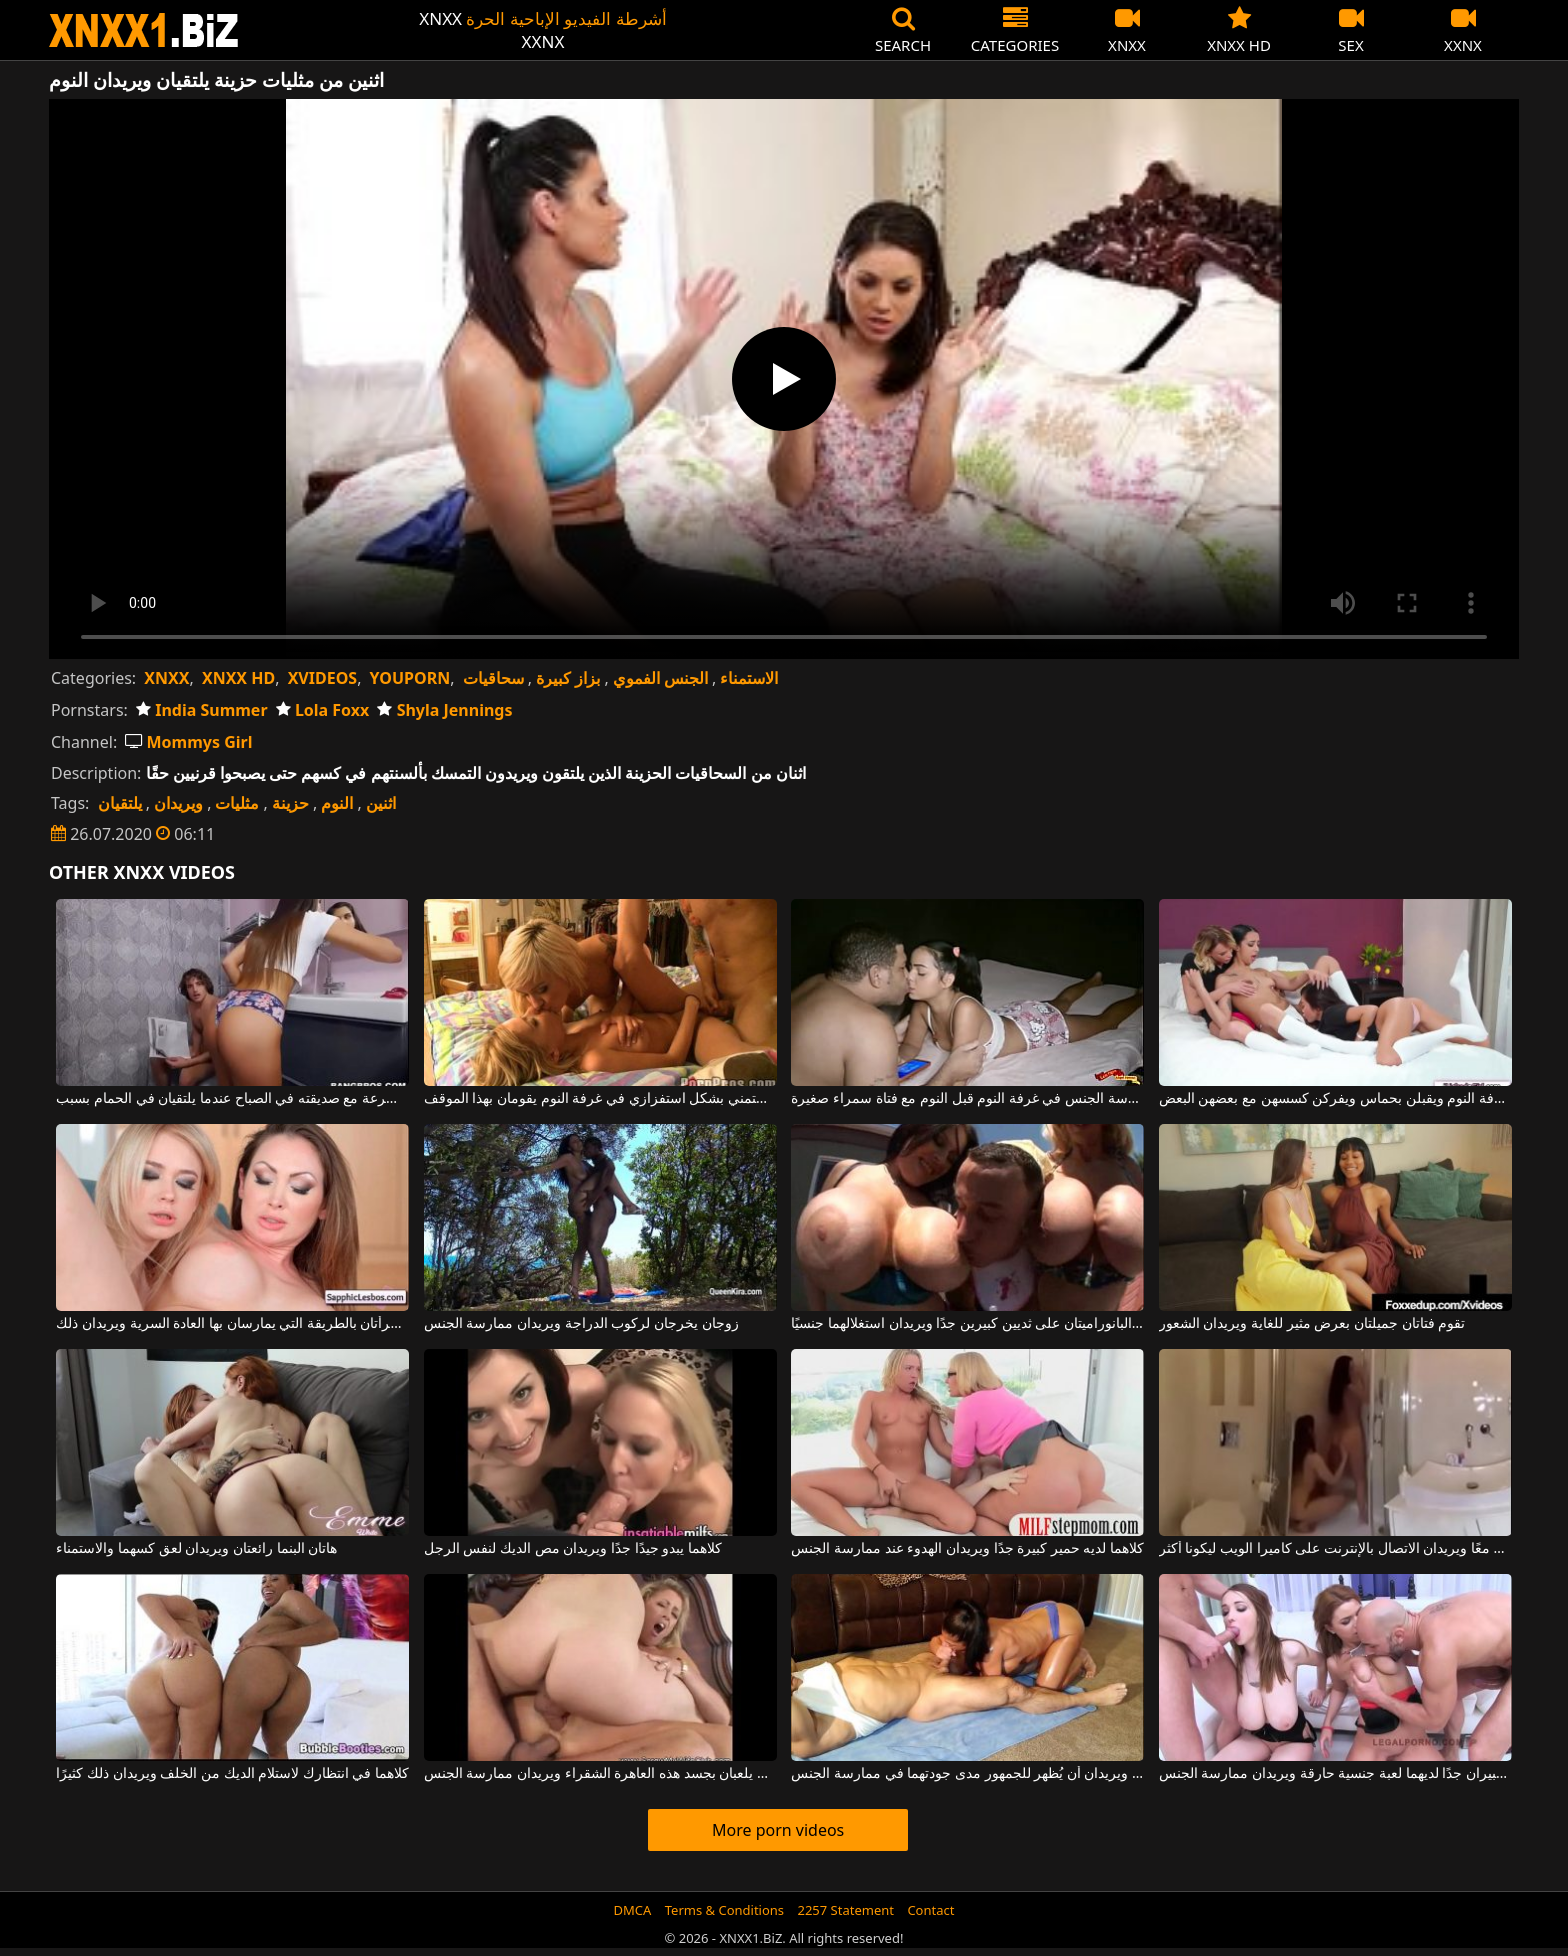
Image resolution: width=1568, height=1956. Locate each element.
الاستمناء (749, 678)
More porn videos (778, 1830)
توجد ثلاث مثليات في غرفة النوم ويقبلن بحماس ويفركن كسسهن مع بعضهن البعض (1335, 1099)
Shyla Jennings (444, 710)
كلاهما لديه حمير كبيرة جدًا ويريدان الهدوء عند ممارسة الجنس (967, 1549)
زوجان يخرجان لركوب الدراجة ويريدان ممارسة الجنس (581, 1324)
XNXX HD (238, 678)
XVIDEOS (323, 678)
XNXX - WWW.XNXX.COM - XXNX (144, 30)
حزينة (290, 803)
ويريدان (178, 803)
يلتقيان (120, 803)
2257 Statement (845, 1910)
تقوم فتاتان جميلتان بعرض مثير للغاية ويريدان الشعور (1312, 1324)
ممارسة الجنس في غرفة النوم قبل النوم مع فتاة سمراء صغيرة (967, 1099)
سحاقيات (493, 678)
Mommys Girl (188, 742)
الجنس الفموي (660, 678)
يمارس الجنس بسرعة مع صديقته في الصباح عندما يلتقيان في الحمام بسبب (232, 1099)
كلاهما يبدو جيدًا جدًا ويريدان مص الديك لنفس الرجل (573, 1549)
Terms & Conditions (724, 1910)
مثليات (237, 803)
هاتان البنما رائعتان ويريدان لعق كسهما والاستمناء (196, 1549)
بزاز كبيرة (568, 678)
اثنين (381, 803)
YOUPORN (410, 678)
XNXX (166, 678)
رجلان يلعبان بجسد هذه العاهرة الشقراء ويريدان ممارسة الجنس (600, 1774)
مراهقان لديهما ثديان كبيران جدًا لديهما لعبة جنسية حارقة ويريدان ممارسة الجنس (1335, 1774)
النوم (337, 803)
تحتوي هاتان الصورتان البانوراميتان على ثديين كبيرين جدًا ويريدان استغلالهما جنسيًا (967, 1324)
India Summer (202, 710)
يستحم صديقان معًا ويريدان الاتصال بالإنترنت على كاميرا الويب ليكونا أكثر (1335, 1549)
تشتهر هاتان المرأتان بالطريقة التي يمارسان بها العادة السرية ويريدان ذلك (232, 1324)
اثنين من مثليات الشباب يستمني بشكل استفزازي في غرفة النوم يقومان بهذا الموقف (600, 1099)
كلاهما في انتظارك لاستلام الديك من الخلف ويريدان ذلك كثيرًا (232, 1774)
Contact (930, 1910)
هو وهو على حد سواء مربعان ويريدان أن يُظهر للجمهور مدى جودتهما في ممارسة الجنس (967, 1774)
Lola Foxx (323, 710)
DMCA (633, 1910)
